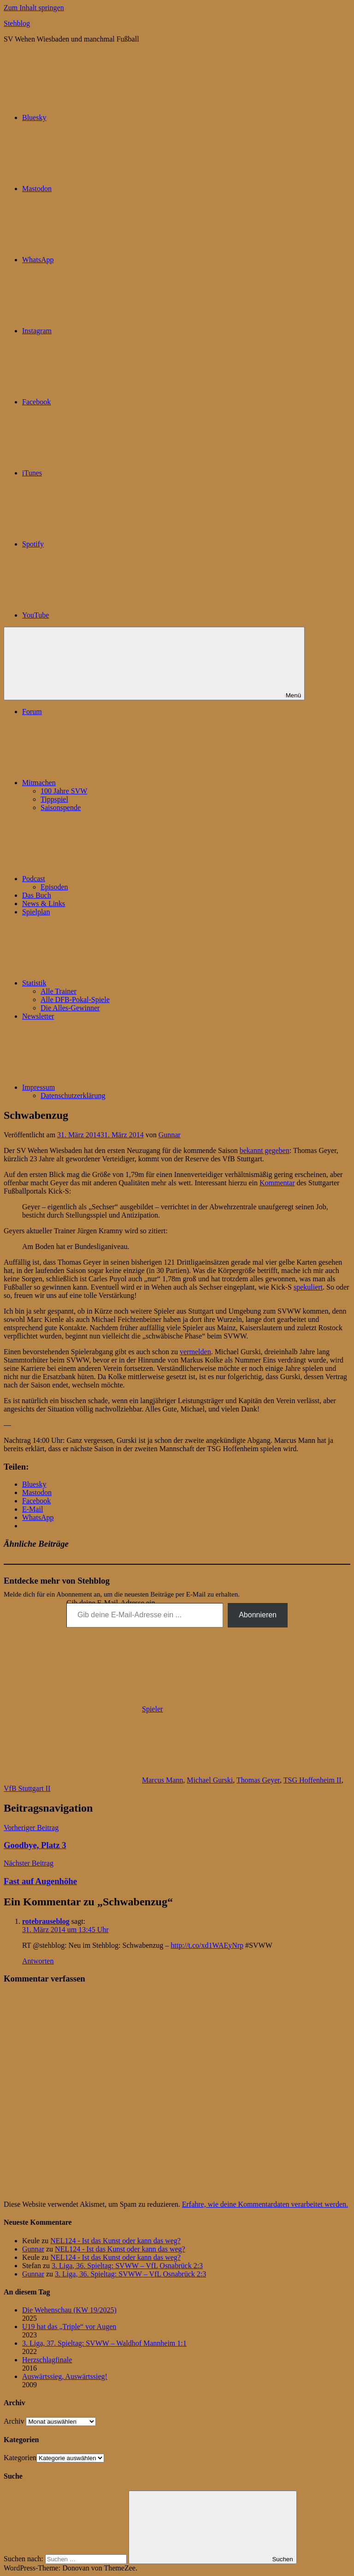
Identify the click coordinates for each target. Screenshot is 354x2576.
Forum (32, 711)
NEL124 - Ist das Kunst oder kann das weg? (115, 2241)
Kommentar (277, 1183)
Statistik (103, 983)
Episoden (54, 887)
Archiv (14, 2421)
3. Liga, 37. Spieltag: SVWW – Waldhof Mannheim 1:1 (104, 2343)
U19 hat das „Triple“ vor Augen (69, 2326)
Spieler (152, 1709)
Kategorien (20, 2458)
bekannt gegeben (264, 1150)
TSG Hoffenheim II (312, 1780)
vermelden (195, 1352)
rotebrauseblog (46, 1921)
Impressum (107, 1087)
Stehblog (17, 23)
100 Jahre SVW (64, 791)
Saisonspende (61, 807)
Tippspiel (54, 799)
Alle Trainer (59, 991)
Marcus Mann (162, 1780)
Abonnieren (258, 1615)
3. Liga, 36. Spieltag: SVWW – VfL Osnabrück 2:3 (127, 2266)
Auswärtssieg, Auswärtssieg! (64, 2376)
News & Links (43, 903)
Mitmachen (108, 783)
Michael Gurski (210, 1780)
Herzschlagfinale (47, 2360)
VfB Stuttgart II (27, 1788)
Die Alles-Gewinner (70, 1008)
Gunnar (170, 1135)
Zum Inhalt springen (34, 8)
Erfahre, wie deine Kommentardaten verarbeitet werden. (265, 2204)
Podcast (102, 879)
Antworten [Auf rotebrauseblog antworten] (37, 1961)
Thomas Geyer (258, 1780)
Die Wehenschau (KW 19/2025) (69, 2310)
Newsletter (38, 1016)
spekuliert (308, 1287)
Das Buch (36, 895)
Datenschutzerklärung (73, 1095)
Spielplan (36, 912)
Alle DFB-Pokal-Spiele (75, 999)
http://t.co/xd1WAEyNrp (207, 1945)
